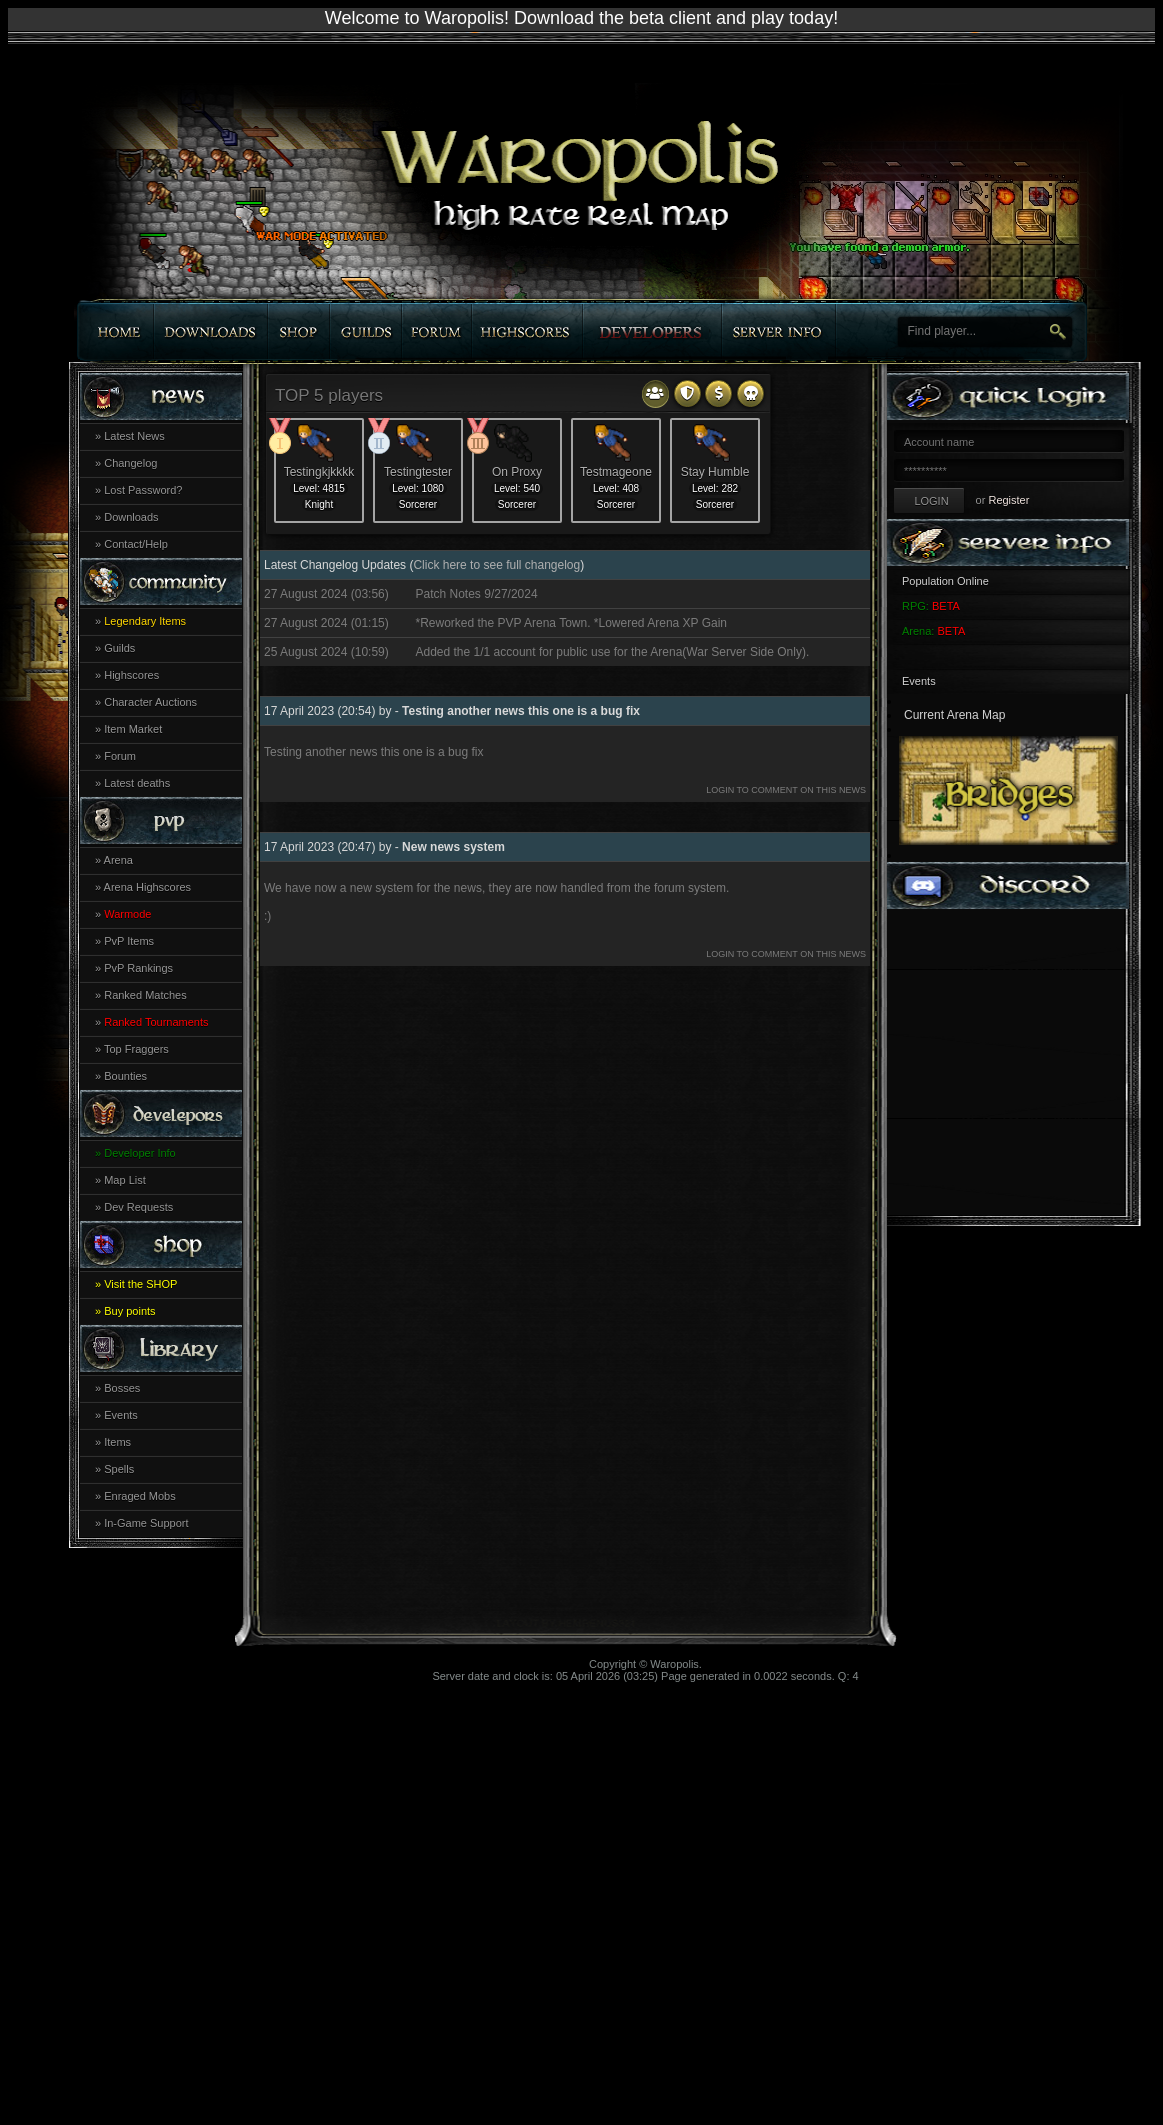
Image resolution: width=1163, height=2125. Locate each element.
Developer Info (140, 1153)
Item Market (133, 729)
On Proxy (517, 472)
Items (117, 1442)
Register (1008, 500)
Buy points (129, 1311)
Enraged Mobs (140, 1496)
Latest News (134, 436)
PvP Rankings (138, 968)
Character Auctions (150, 702)
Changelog (130, 463)
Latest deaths (137, 783)
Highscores (131, 675)
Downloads (131, 517)
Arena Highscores (147, 887)
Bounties (125, 1076)
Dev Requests (138, 1207)
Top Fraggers (136, 1049)
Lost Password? (143, 490)
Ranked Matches (145, 995)
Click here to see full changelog (496, 565)
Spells (119, 1469)
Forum (120, 756)
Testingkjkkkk (319, 472)
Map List (125, 1180)
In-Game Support (146, 1523)
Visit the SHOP (140, 1284)
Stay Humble (715, 472)
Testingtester (418, 472)
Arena (118, 860)
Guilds (119, 648)
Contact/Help (136, 544)
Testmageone (616, 472)
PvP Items (129, 941)
